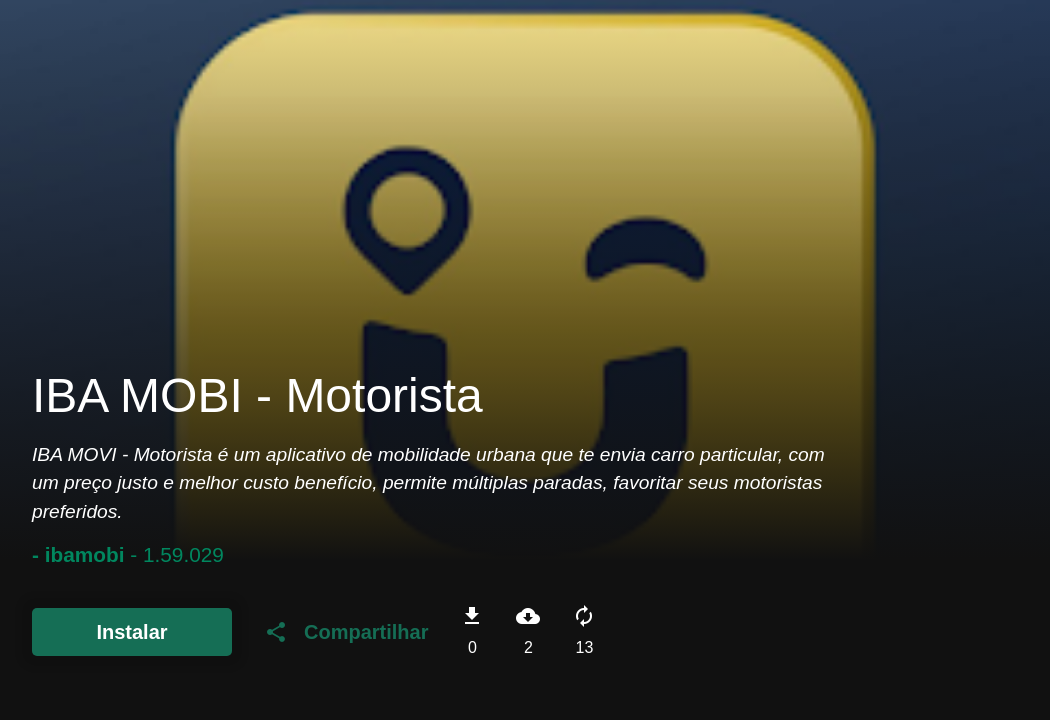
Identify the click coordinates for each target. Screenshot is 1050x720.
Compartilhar (346, 632)
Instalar (131, 632)
